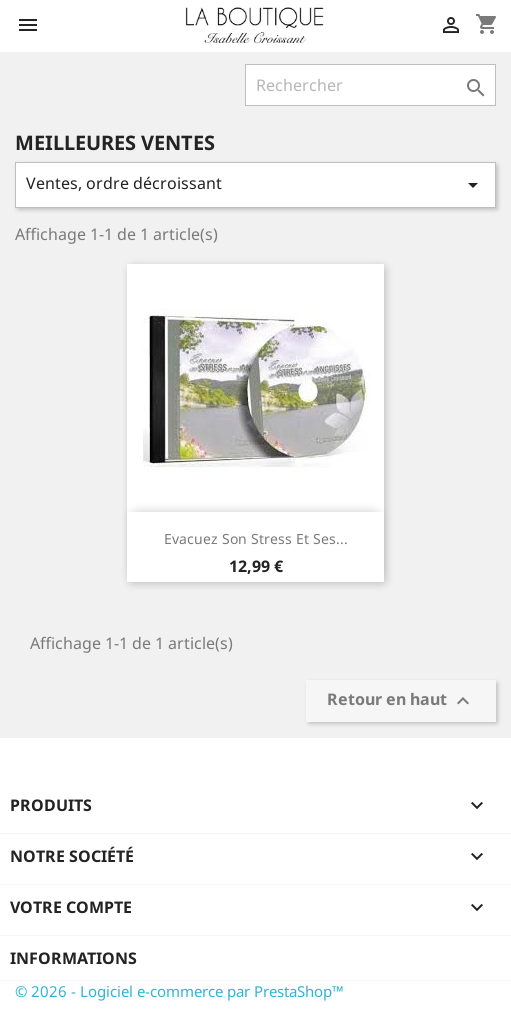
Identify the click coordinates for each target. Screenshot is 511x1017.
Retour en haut (401, 700)
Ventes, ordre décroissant (255, 184)
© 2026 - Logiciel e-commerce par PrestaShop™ (179, 991)
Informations (73, 958)
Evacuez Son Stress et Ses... (256, 538)
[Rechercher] (370, 85)
